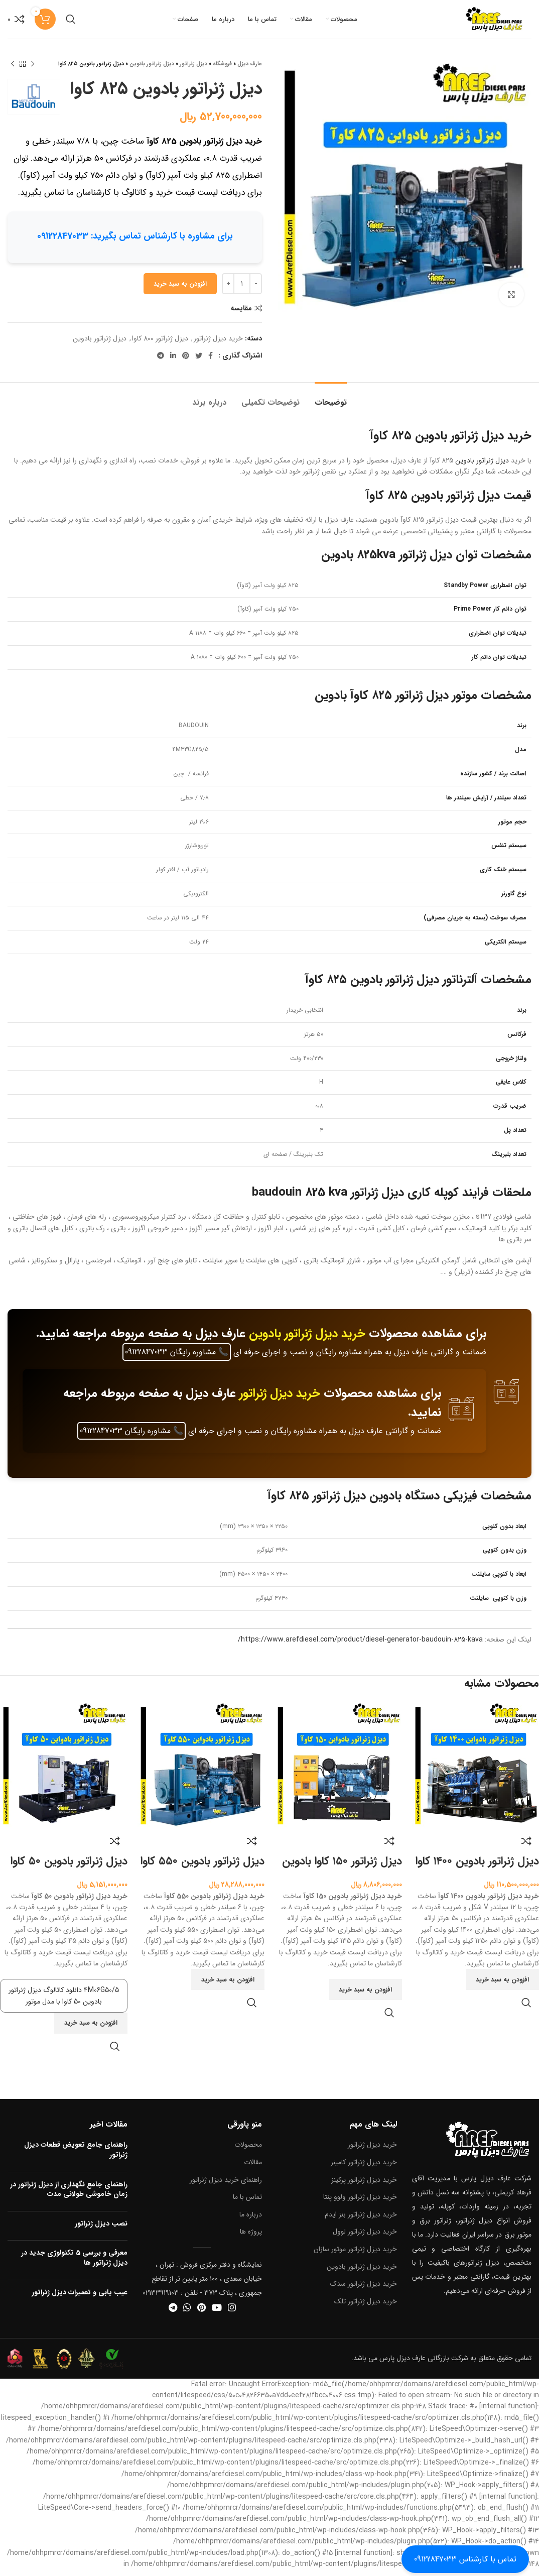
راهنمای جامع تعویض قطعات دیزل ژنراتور (75, 2156)
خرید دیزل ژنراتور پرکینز (364, 2185)
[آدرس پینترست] (185, 361)
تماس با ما (247, 2203)
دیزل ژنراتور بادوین (151, 70)
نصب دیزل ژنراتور (101, 2229)
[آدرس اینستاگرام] (232, 2313)
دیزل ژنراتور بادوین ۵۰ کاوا (69, 1867)
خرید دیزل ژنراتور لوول (365, 2238)
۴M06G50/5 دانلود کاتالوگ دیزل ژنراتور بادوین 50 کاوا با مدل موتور (64, 2002)
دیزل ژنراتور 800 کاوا (160, 344)
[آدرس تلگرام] (160, 361)
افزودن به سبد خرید (180, 290)
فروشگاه (222, 70)
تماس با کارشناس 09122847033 (465, 2559)
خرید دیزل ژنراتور (218, 344)
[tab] (331, 403)
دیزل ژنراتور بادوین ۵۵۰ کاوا (202, 1867)
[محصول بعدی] (13, 70)
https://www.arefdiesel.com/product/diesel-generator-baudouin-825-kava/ (360, 1645)
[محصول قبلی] (33, 70)
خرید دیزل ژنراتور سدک (363, 2289)
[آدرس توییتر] (198, 361)
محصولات (248, 2151)
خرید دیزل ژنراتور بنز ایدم (361, 2220)
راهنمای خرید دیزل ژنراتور (226, 2185)
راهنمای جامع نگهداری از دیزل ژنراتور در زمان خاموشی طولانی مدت (68, 2195)
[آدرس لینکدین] (173, 361)
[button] (502, 1986)
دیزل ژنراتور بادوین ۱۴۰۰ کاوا (477, 1867)
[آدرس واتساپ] (187, 2313)
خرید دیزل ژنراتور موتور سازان (355, 2255)
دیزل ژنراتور (193, 70)
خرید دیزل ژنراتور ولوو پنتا (360, 2203)
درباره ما (250, 2220)
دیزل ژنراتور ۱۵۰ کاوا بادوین (342, 1867)
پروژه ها (251, 2238)
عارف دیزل (249, 70)
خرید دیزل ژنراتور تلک (365, 2307)
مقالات (253, 2168)
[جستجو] (71, 23)
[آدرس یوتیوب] (217, 2313)
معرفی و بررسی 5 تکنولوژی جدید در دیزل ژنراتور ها (74, 2264)
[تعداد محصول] (241, 290)
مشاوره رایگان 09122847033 (176, 1358)
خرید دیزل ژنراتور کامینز (364, 2168)
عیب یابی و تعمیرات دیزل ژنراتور (79, 2298)
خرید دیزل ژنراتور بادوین (307, 1339)
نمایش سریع (526, 2009)
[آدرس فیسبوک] (210, 361)
